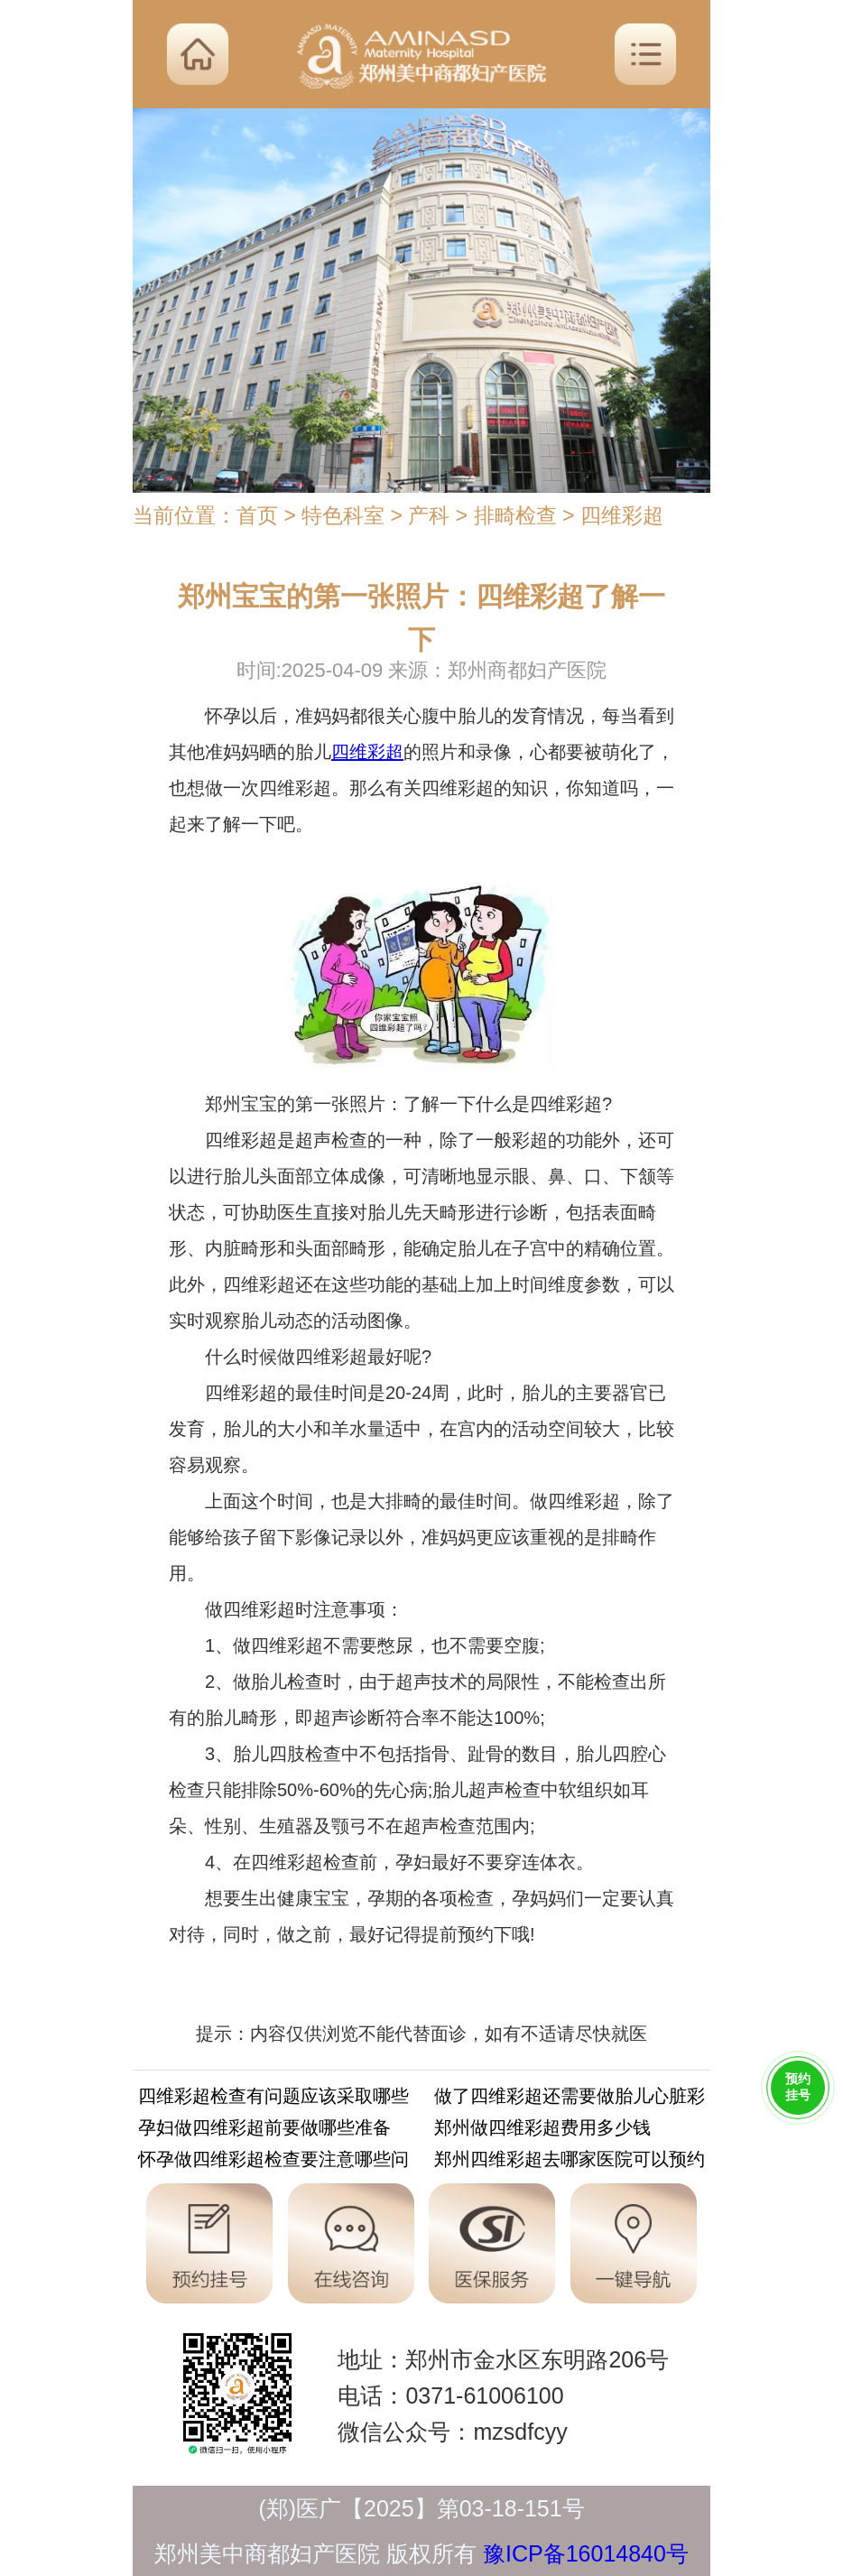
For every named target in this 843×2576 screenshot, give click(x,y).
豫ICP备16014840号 (586, 2553)
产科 (428, 515)
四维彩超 (621, 515)
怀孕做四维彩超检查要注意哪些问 (273, 2162)
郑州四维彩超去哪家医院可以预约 (569, 2162)
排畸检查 (515, 515)
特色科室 (342, 515)
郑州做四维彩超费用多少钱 (542, 2130)
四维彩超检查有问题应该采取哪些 (273, 2099)
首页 (257, 515)
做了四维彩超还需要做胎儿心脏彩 (569, 2099)
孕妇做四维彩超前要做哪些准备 (264, 2130)
